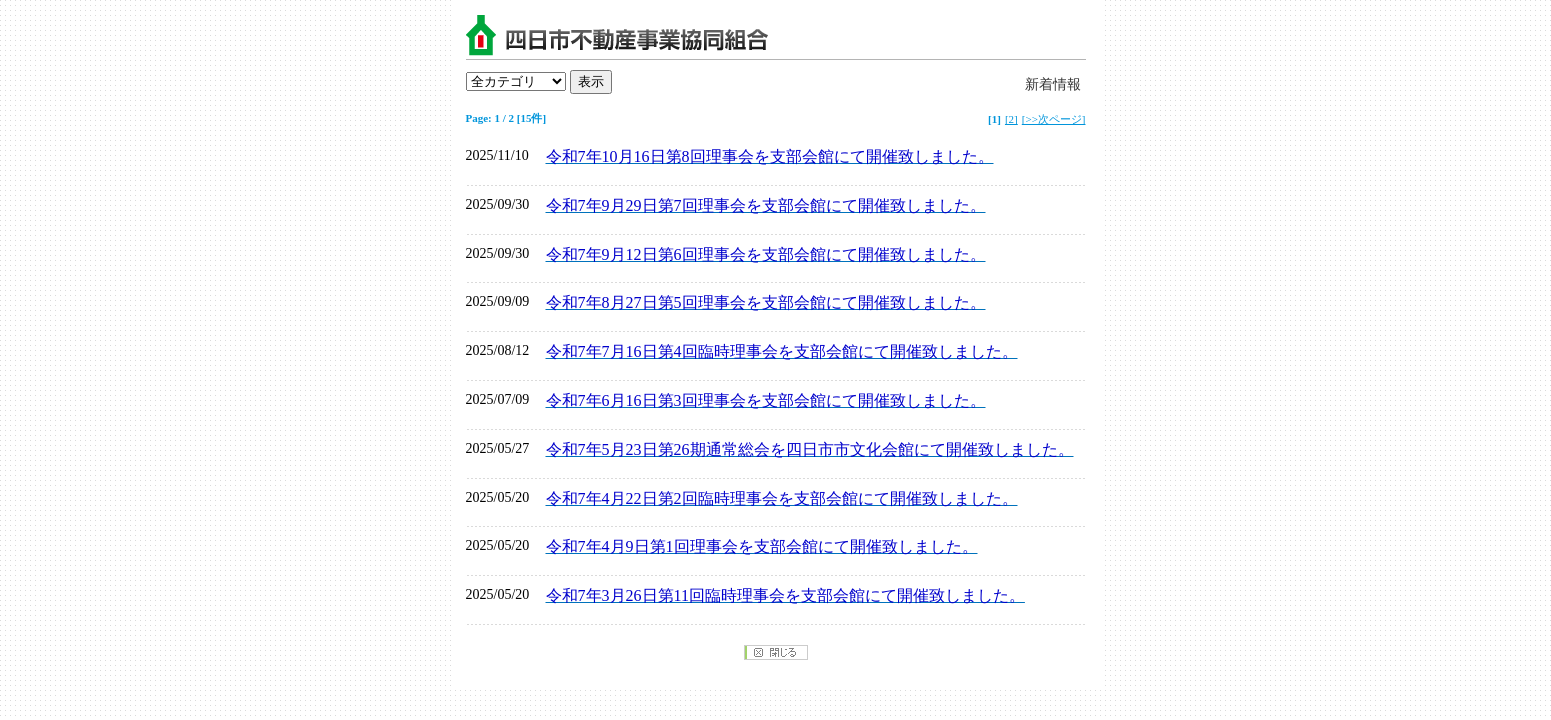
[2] (1011, 119)
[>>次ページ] (1054, 119)
